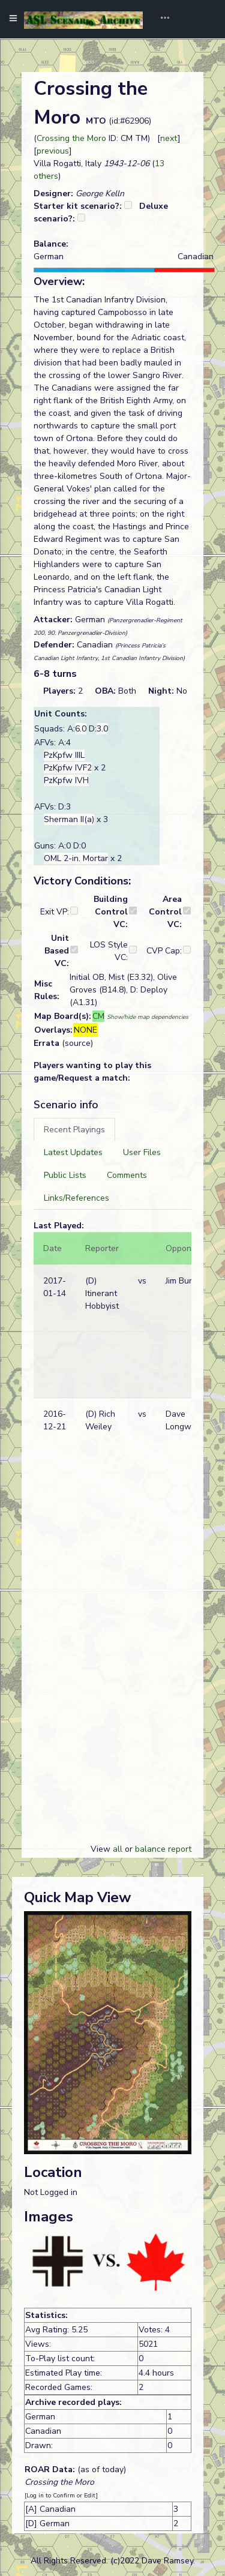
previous (53, 151)
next (169, 138)
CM (98, 1016)
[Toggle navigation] (161, 19)
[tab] (74, 1129)
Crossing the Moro (71, 138)
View (102, 1849)
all (117, 1849)
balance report (163, 1849)
